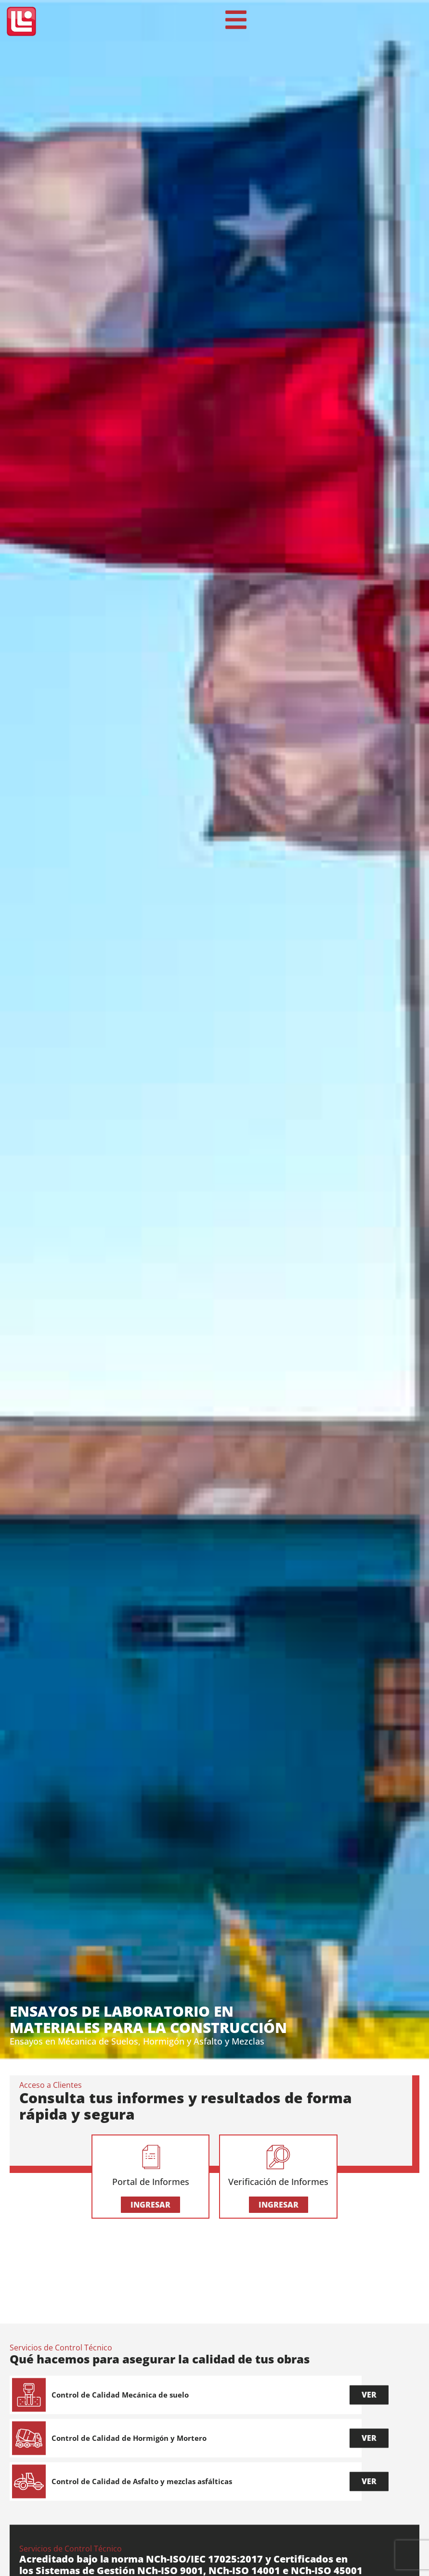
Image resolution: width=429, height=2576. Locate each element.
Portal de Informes (150, 2182)
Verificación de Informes (278, 2182)
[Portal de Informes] (151, 2157)
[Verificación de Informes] (278, 2157)
